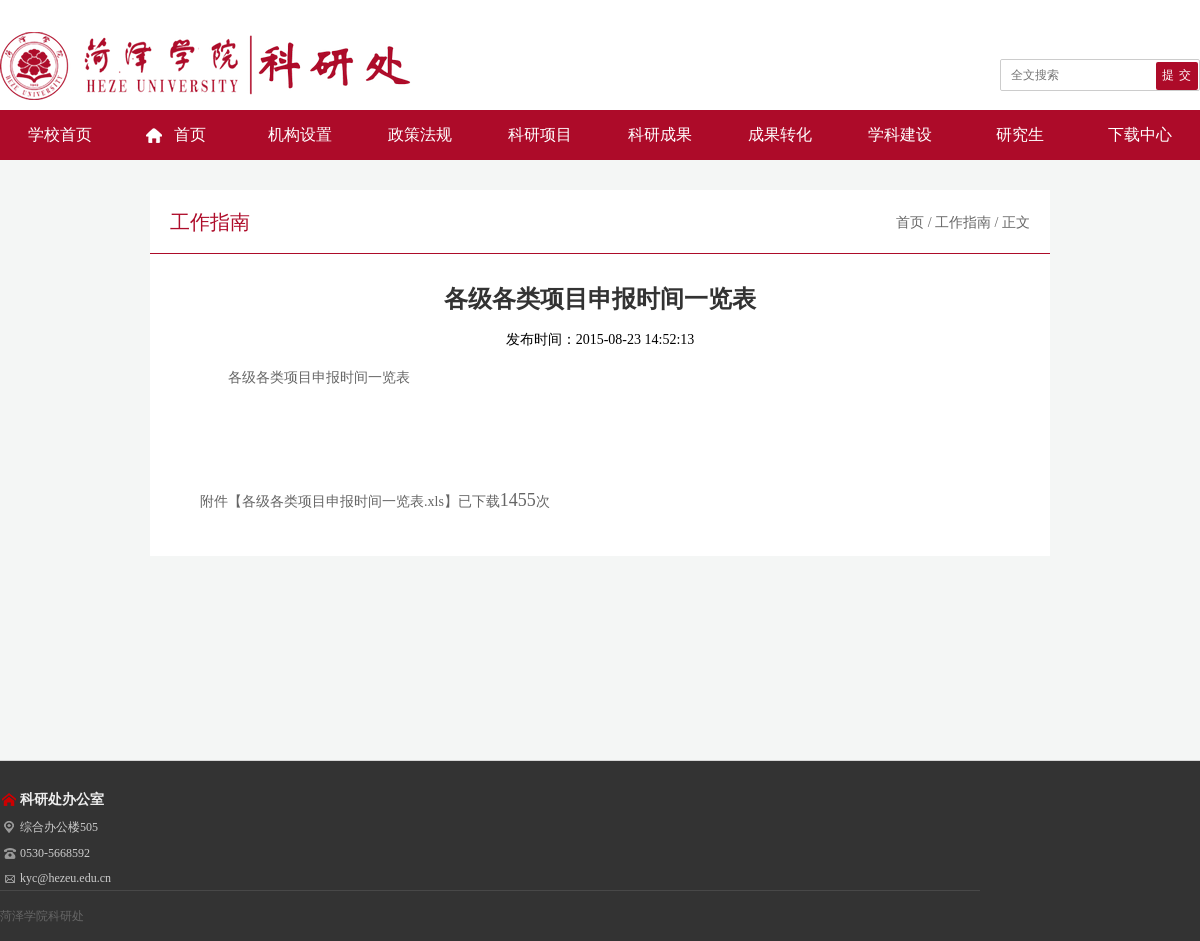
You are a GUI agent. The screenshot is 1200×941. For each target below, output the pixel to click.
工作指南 (963, 222)
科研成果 (660, 134)
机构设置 (300, 134)
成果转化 (780, 134)
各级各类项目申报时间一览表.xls (343, 501)
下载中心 (1140, 134)
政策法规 (420, 134)
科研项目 (540, 134)
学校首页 (60, 134)
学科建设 (900, 134)
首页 (190, 134)
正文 (1016, 222)
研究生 (1020, 134)
